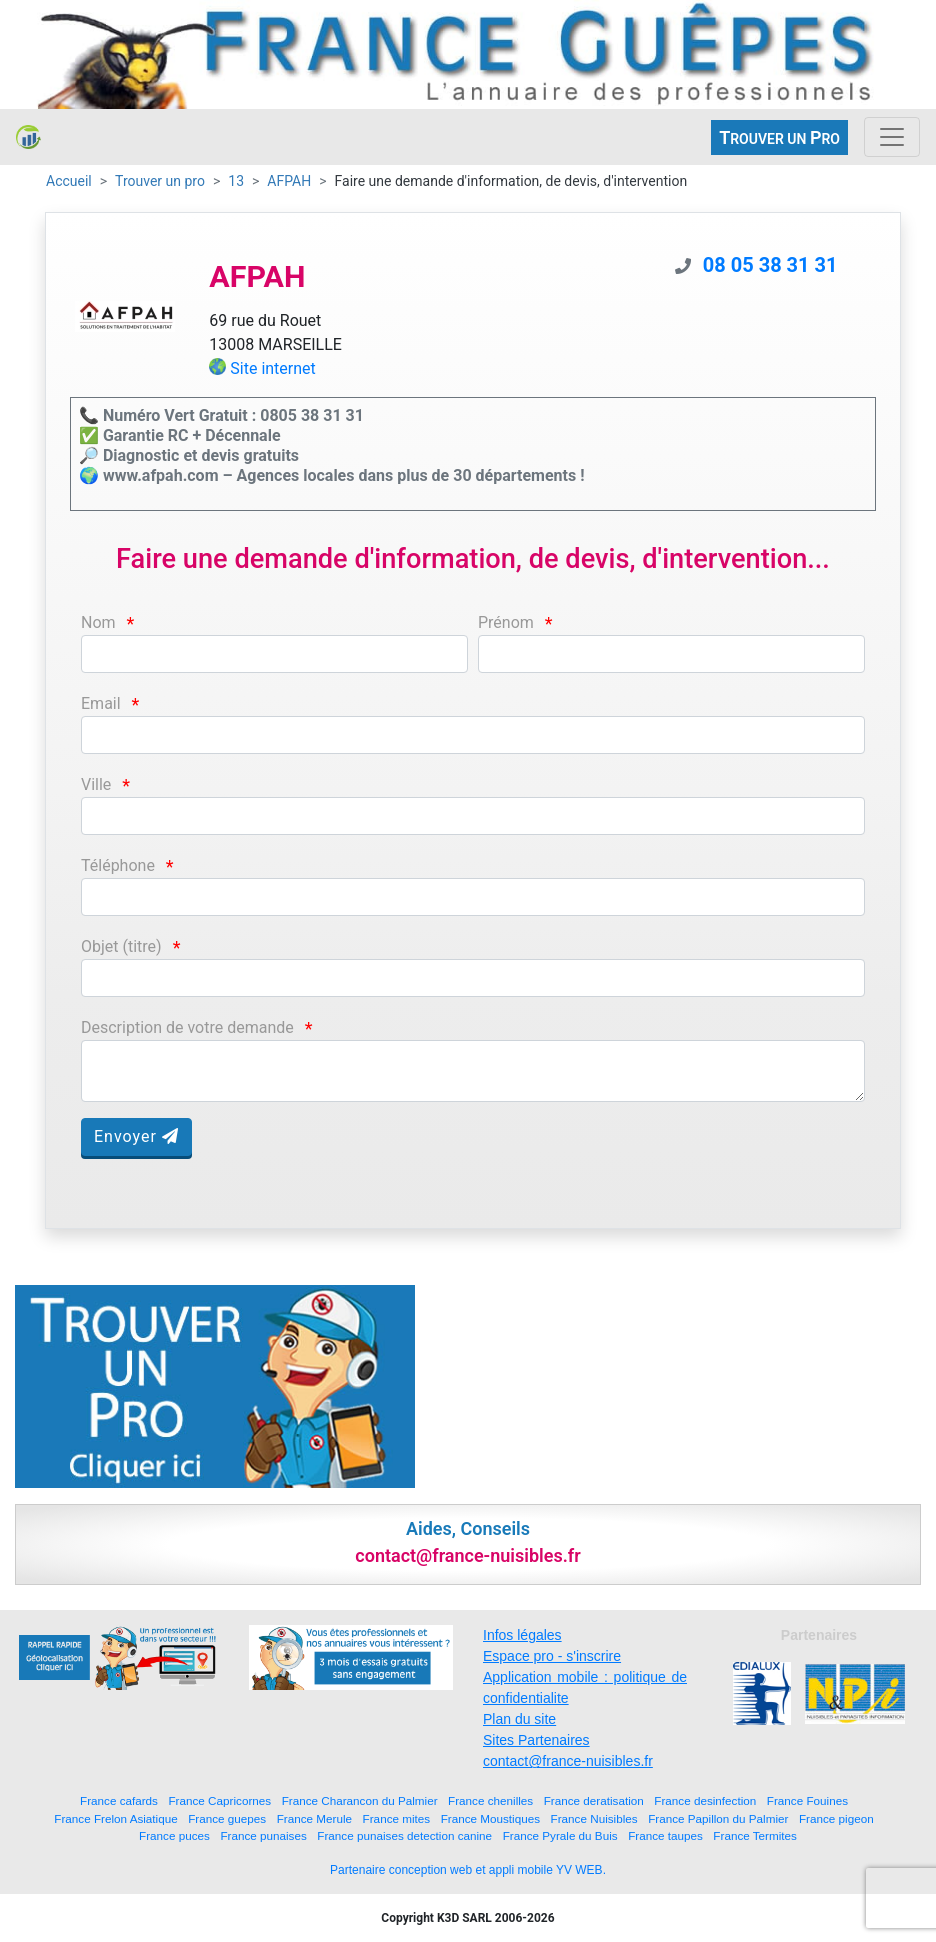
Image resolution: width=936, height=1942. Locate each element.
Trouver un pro (160, 181)
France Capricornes (219, 1800)
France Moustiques (490, 1818)
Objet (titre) (121, 946)
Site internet (273, 368)
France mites (397, 1818)
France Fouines (807, 1800)
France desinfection (705, 1800)
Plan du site (519, 1719)
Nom (98, 622)
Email (101, 703)
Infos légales (522, 1635)
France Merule (314, 1818)
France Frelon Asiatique (115, 1818)
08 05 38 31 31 (770, 265)
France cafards (119, 1800)
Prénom (506, 622)
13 (236, 181)
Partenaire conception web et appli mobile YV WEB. (468, 1870)
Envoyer (136, 1136)
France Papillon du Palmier (718, 1818)
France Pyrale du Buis (560, 1835)
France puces (174, 1835)
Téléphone (118, 865)
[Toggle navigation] (892, 137)
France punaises (263, 1835)
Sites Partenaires (536, 1740)
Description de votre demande (187, 1027)
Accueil (69, 181)
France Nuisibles (594, 1818)
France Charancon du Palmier (360, 1800)
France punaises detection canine (404, 1835)
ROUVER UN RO (779, 137)
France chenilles (490, 1800)
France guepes (227, 1818)
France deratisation (594, 1800)
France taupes (665, 1835)
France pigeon (836, 1818)
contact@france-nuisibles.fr (568, 1761)
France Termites (755, 1835)
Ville (96, 784)
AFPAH (289, 181)
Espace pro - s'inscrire (552, 1656)
